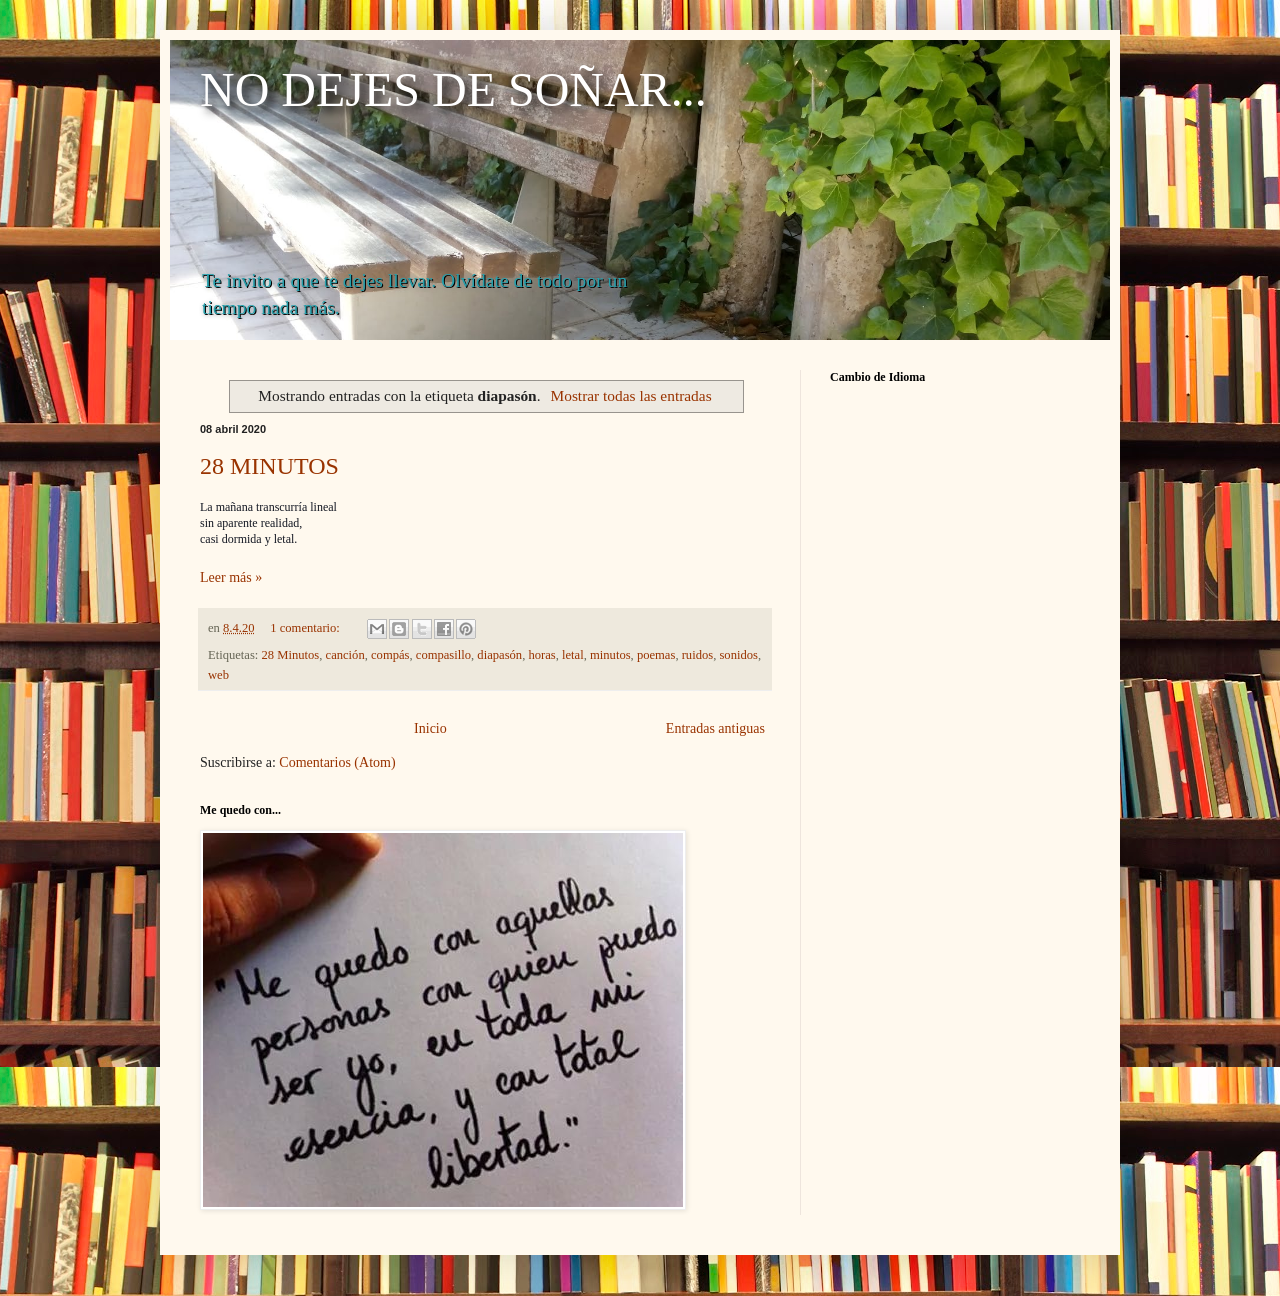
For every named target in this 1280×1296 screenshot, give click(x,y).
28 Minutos (291, 655)
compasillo (443, 655)
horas (541, 655)
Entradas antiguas (715, 728)
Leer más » (231, 577)
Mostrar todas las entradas (631, 395)
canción (345, 655)
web (218, 675)
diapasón (499, 655)
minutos (610, 655)
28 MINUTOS (269, 466)
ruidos (697, 655)
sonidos (738, 655)
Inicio (430, 728)
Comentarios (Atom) (337, 762)
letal (573, 655)
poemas (656, 655)
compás (390, 655)
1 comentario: (306, 628)
